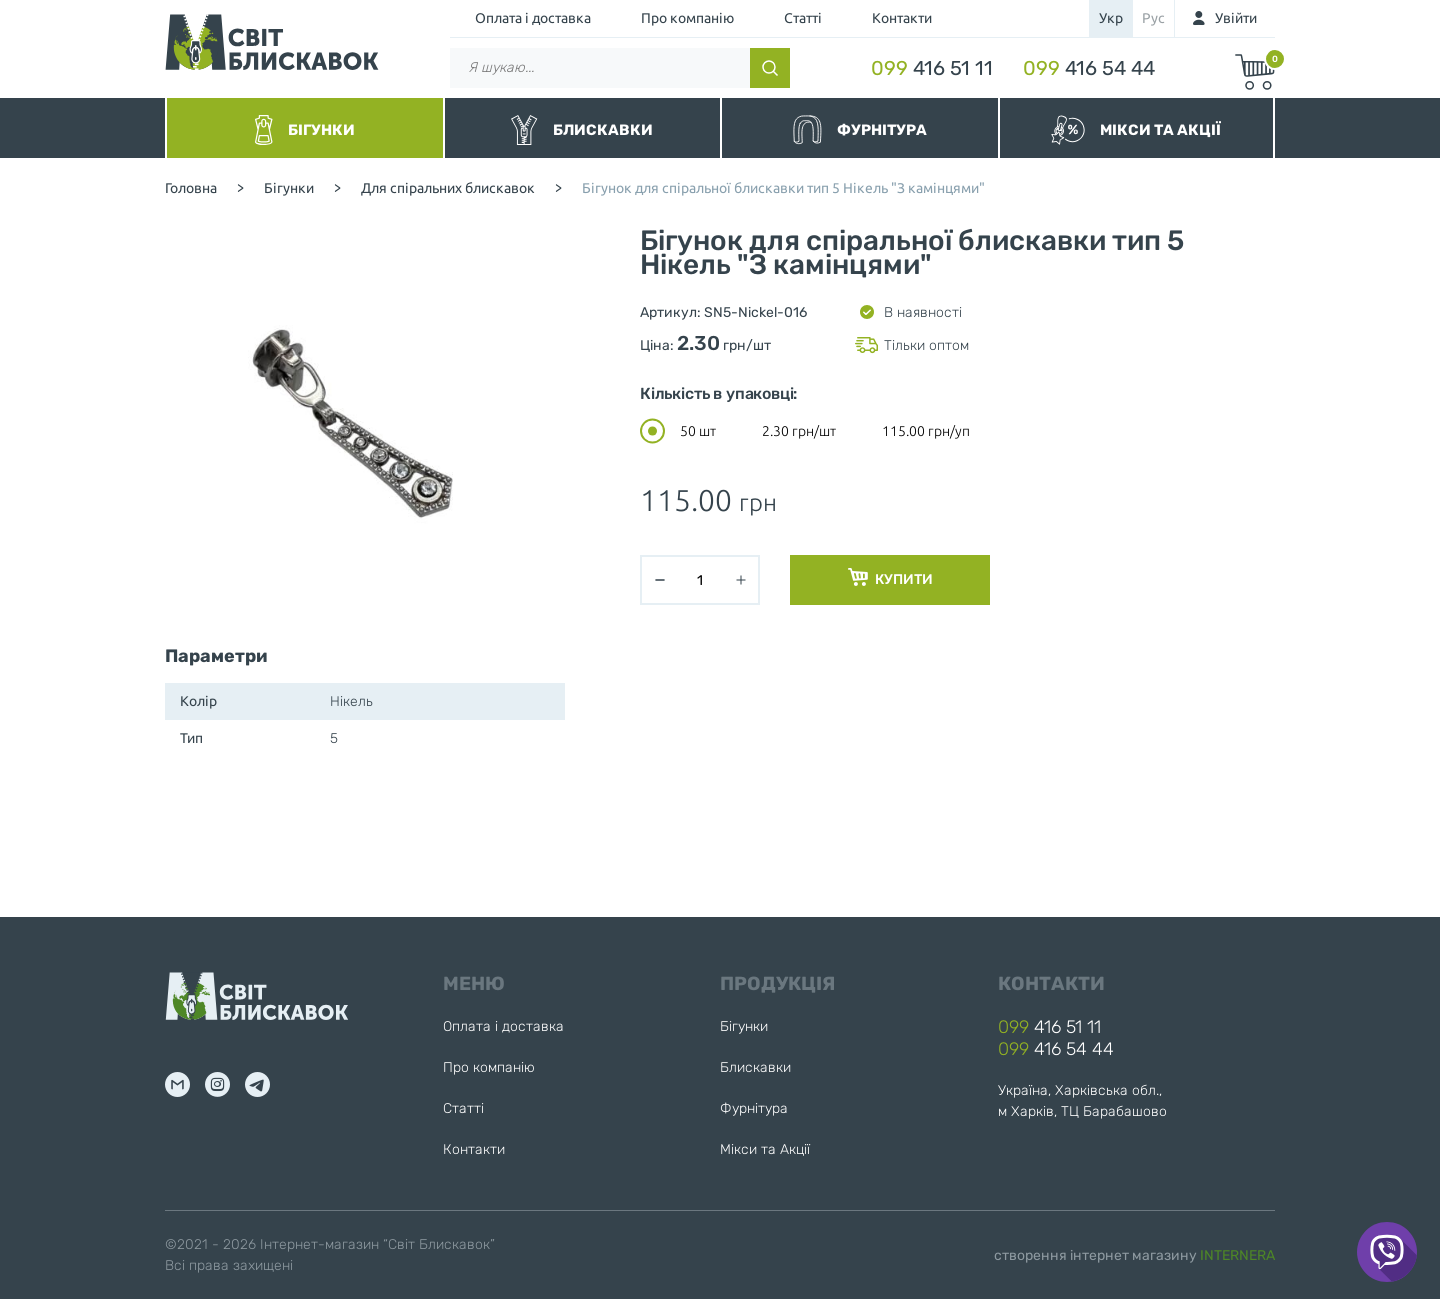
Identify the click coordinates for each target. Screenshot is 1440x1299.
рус (1153, 18)
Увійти (1236, 18)
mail (177, 1084)
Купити (890, 578)
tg (257, 1084)
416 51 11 (932, 68)
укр (1111, 18)
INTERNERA (1237, 1255)
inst (217, 1084)
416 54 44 (1089, 68)
